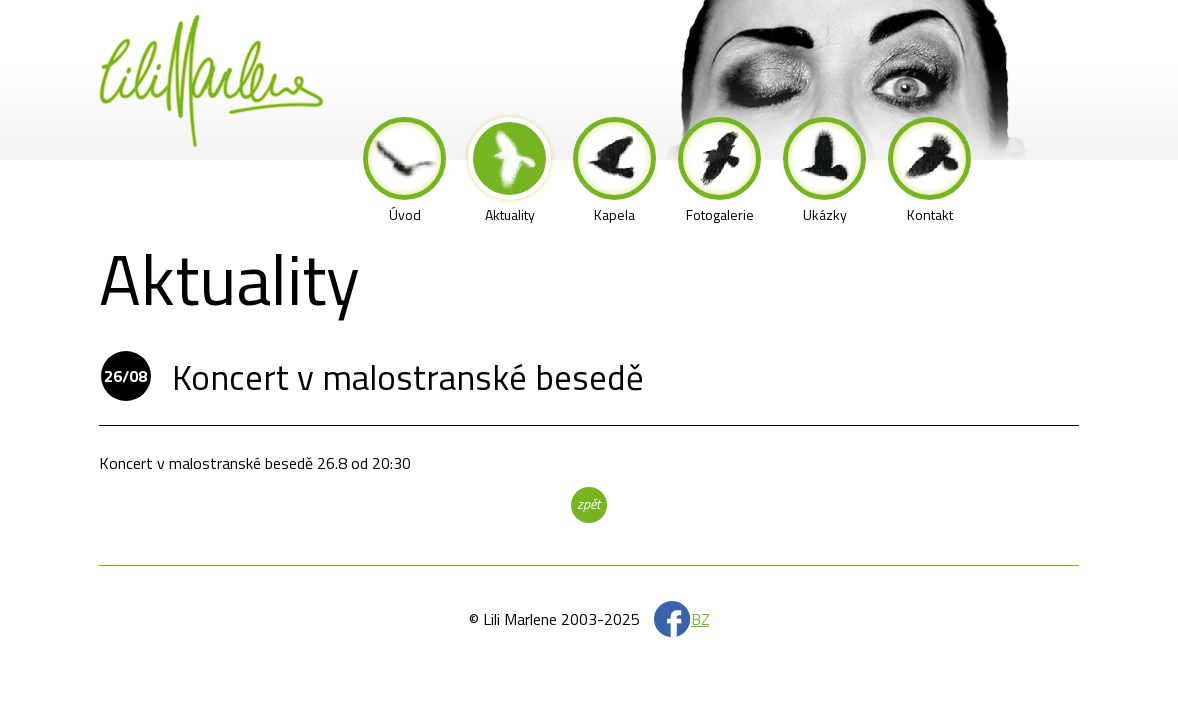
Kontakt (929, 171)
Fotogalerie (719, 171)
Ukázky (824, 171)
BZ (700, 619)
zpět (588, 503)
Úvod (404, 171)
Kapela (614, 171)
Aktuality (509, 171)
